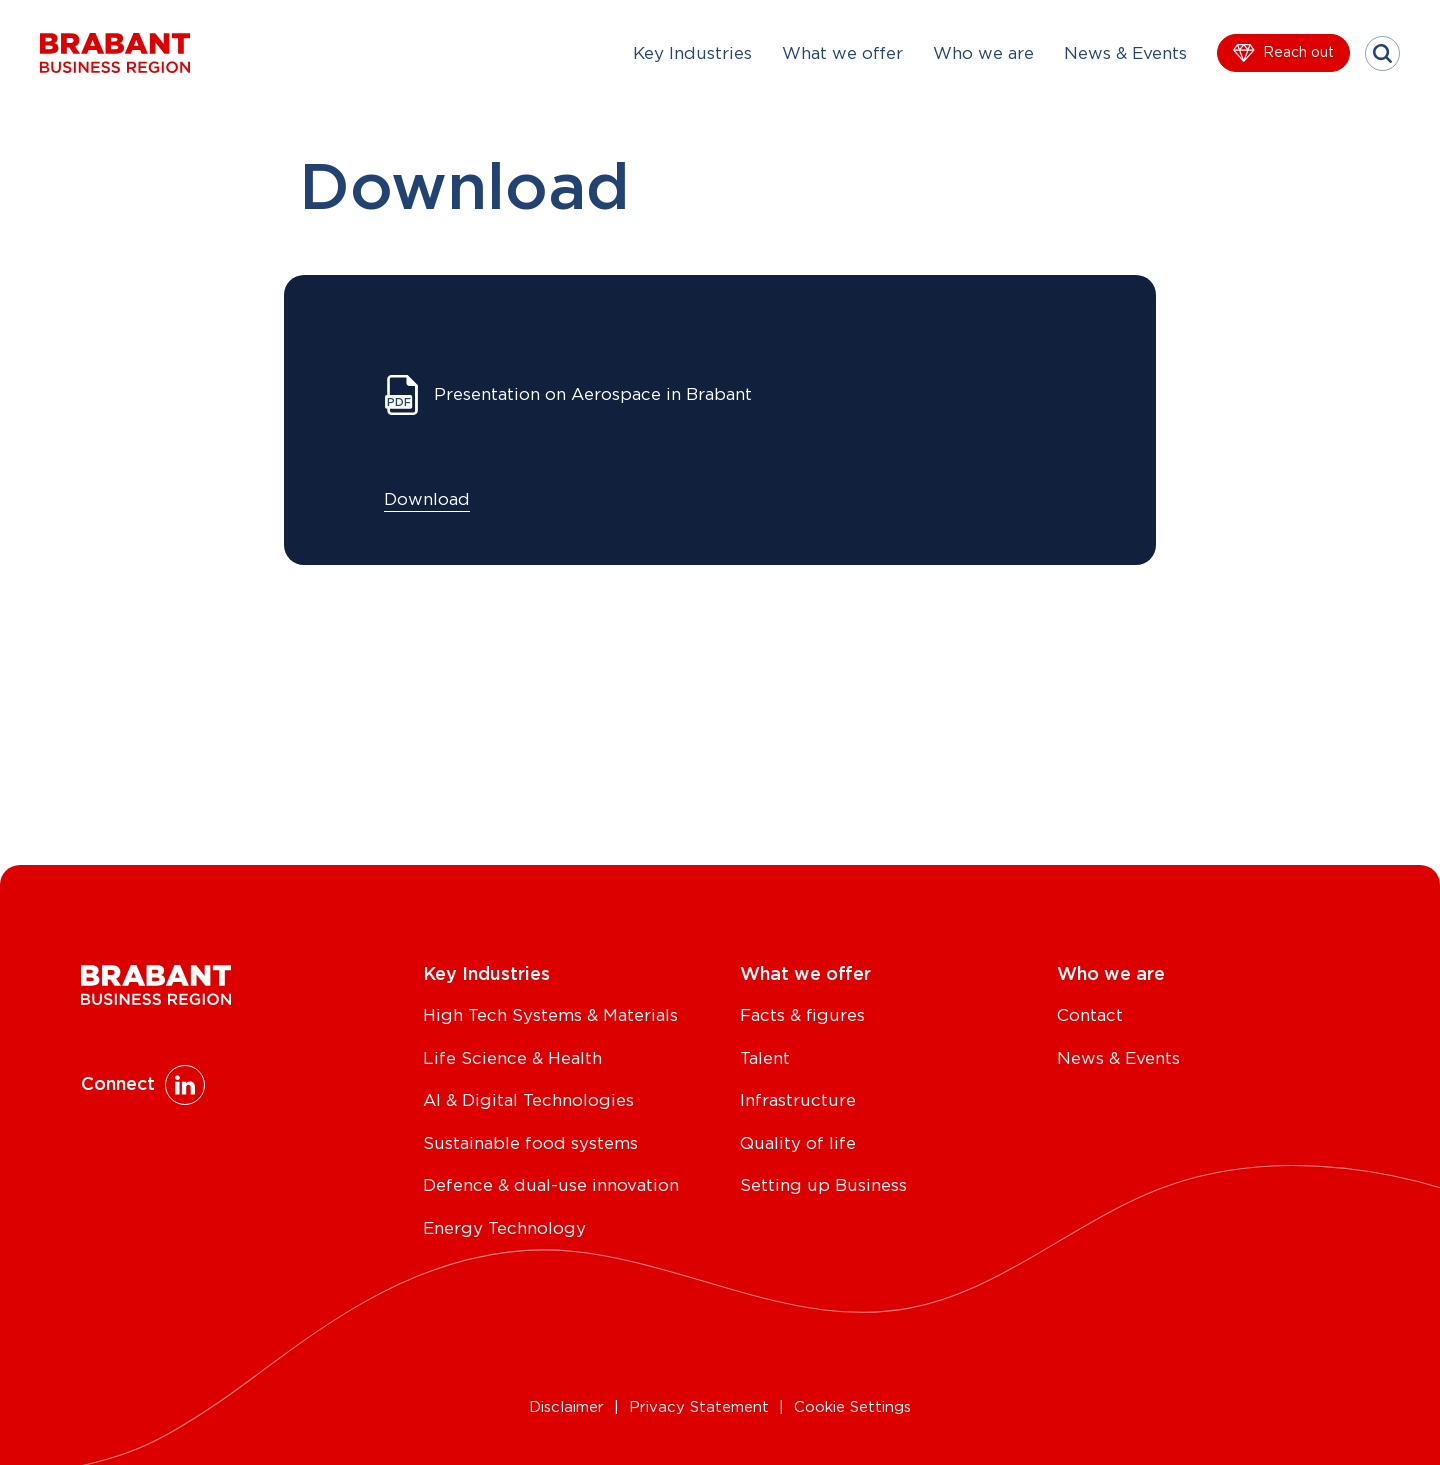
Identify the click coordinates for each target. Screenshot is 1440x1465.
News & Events (1125, 53)
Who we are (983, 53)
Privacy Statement (699, 1407)
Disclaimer (566, 1407)
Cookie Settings (852, 1407)
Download (427, 499)
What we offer (842, 53)
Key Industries (692, 53)
